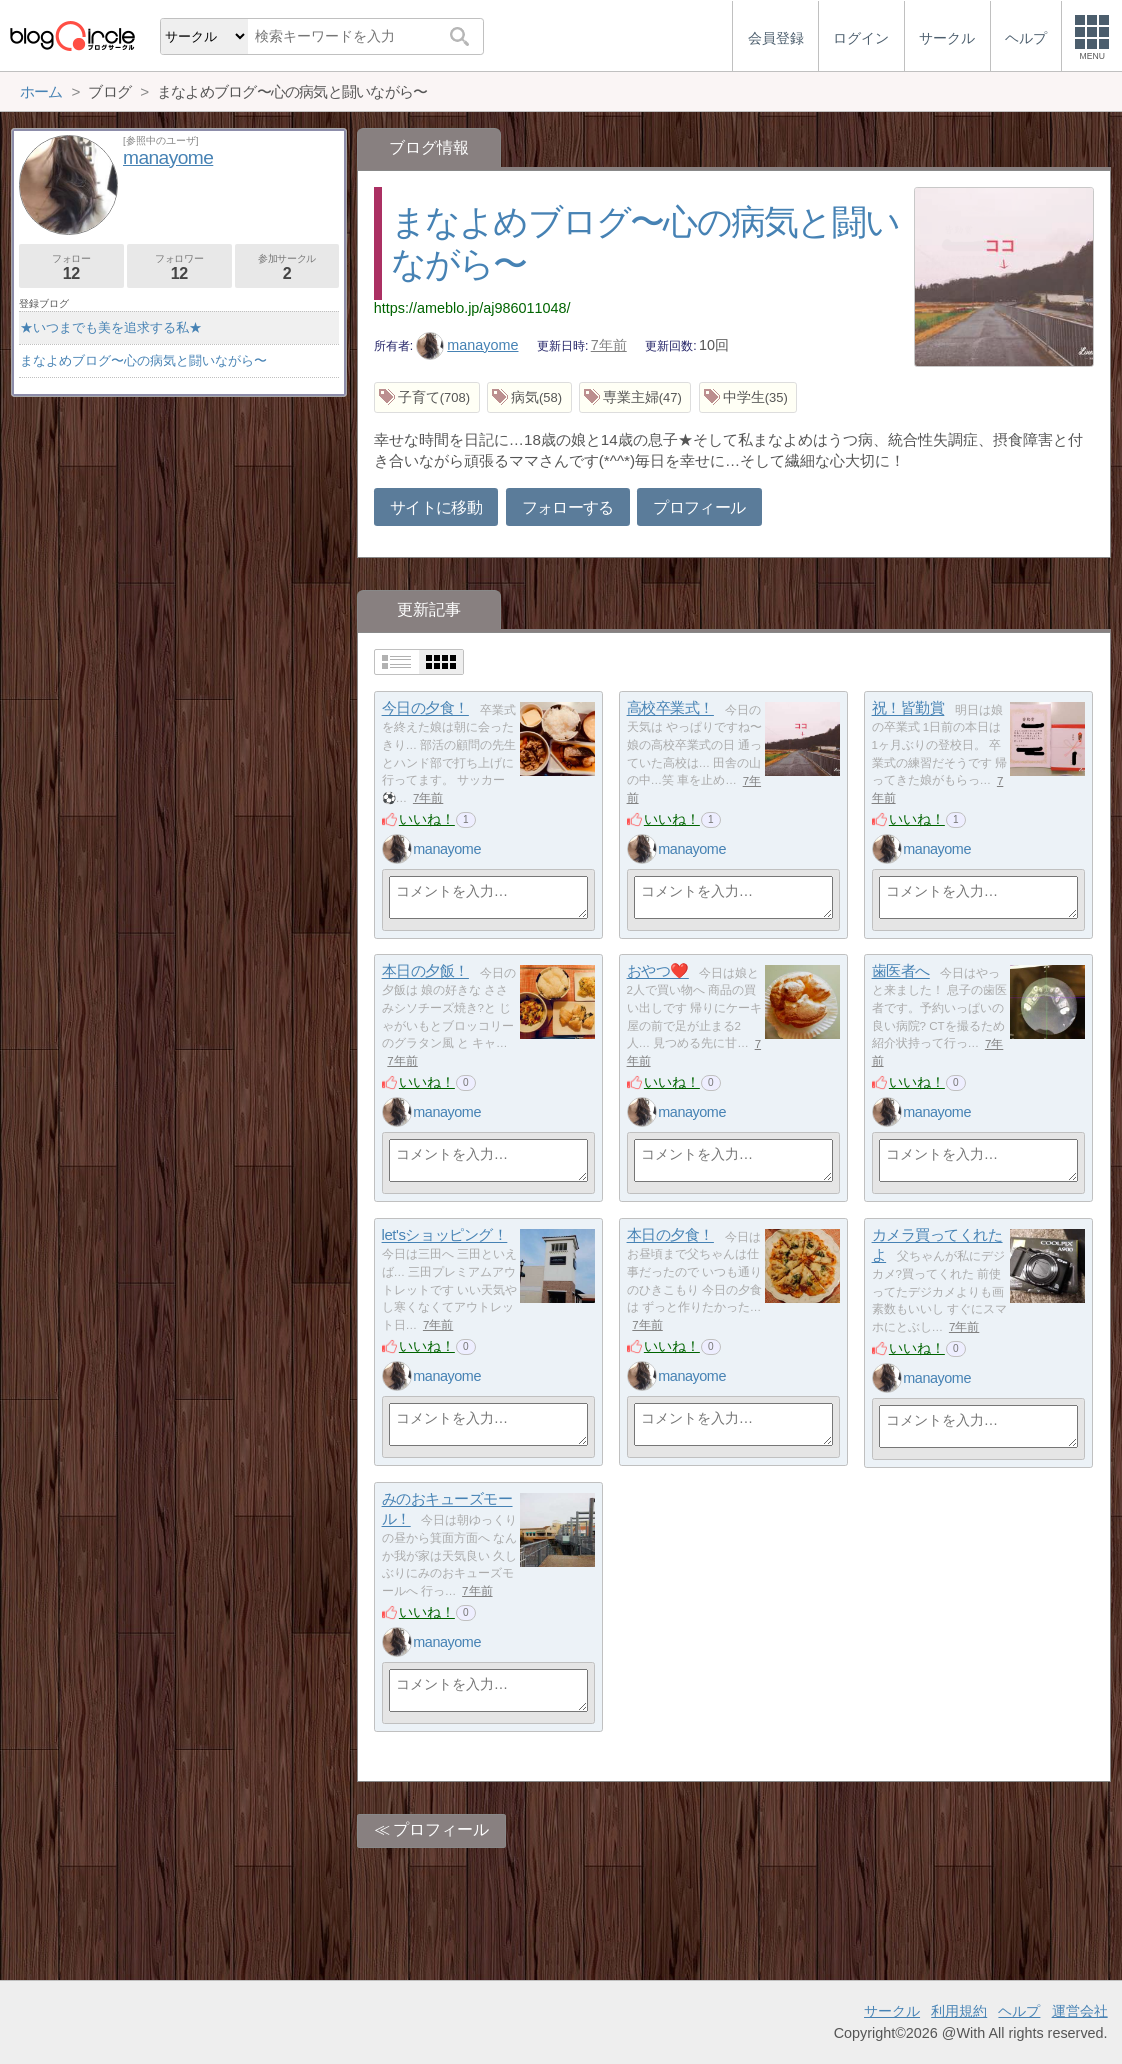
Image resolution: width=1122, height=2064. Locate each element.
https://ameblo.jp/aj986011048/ (472, 308)
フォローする (568, 507)
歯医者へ (901, 971)
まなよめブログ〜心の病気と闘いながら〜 (143, 360)
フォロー (71, 267)
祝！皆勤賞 (908, 708)
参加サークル (287, 267)
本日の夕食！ (670, 1235)
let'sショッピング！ (445, 1235)
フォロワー (179, 267)
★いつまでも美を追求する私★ (111, 327)
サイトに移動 (436, 507)
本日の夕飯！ (425, 971)
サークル (892, 2011)
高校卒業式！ (670, 708)
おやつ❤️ (658, 971)
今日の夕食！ (425, 708)
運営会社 (1080, 2011)
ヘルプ (1019, 2011)
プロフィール (699, 507)
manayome (467, 345)
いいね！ (427, 819)
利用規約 (959, 2011)
